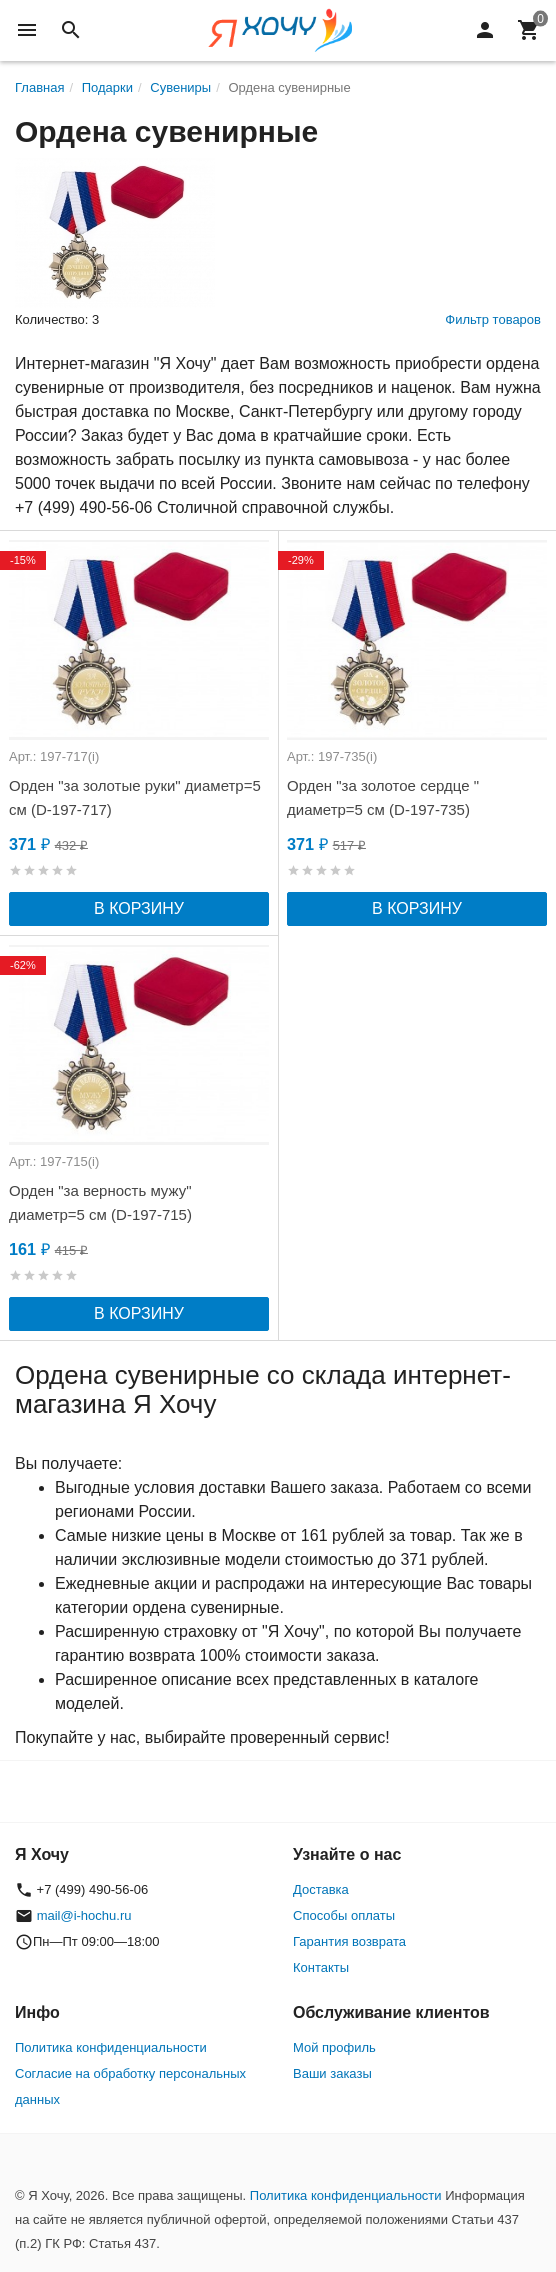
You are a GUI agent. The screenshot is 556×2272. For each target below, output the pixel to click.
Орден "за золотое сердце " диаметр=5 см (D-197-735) (383, 797)
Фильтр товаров (493, 319)
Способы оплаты (344, 1915)
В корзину (139, 908)
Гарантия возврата (349, 1941)
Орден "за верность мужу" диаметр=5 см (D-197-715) (100, 1202)
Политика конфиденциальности (111, 2047)
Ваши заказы (332, 2073)
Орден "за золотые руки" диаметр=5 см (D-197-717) (135, 797)
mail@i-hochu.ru (84, 1915)
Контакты (321, 1967)
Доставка (321, 1889)
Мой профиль (334, 2047)
